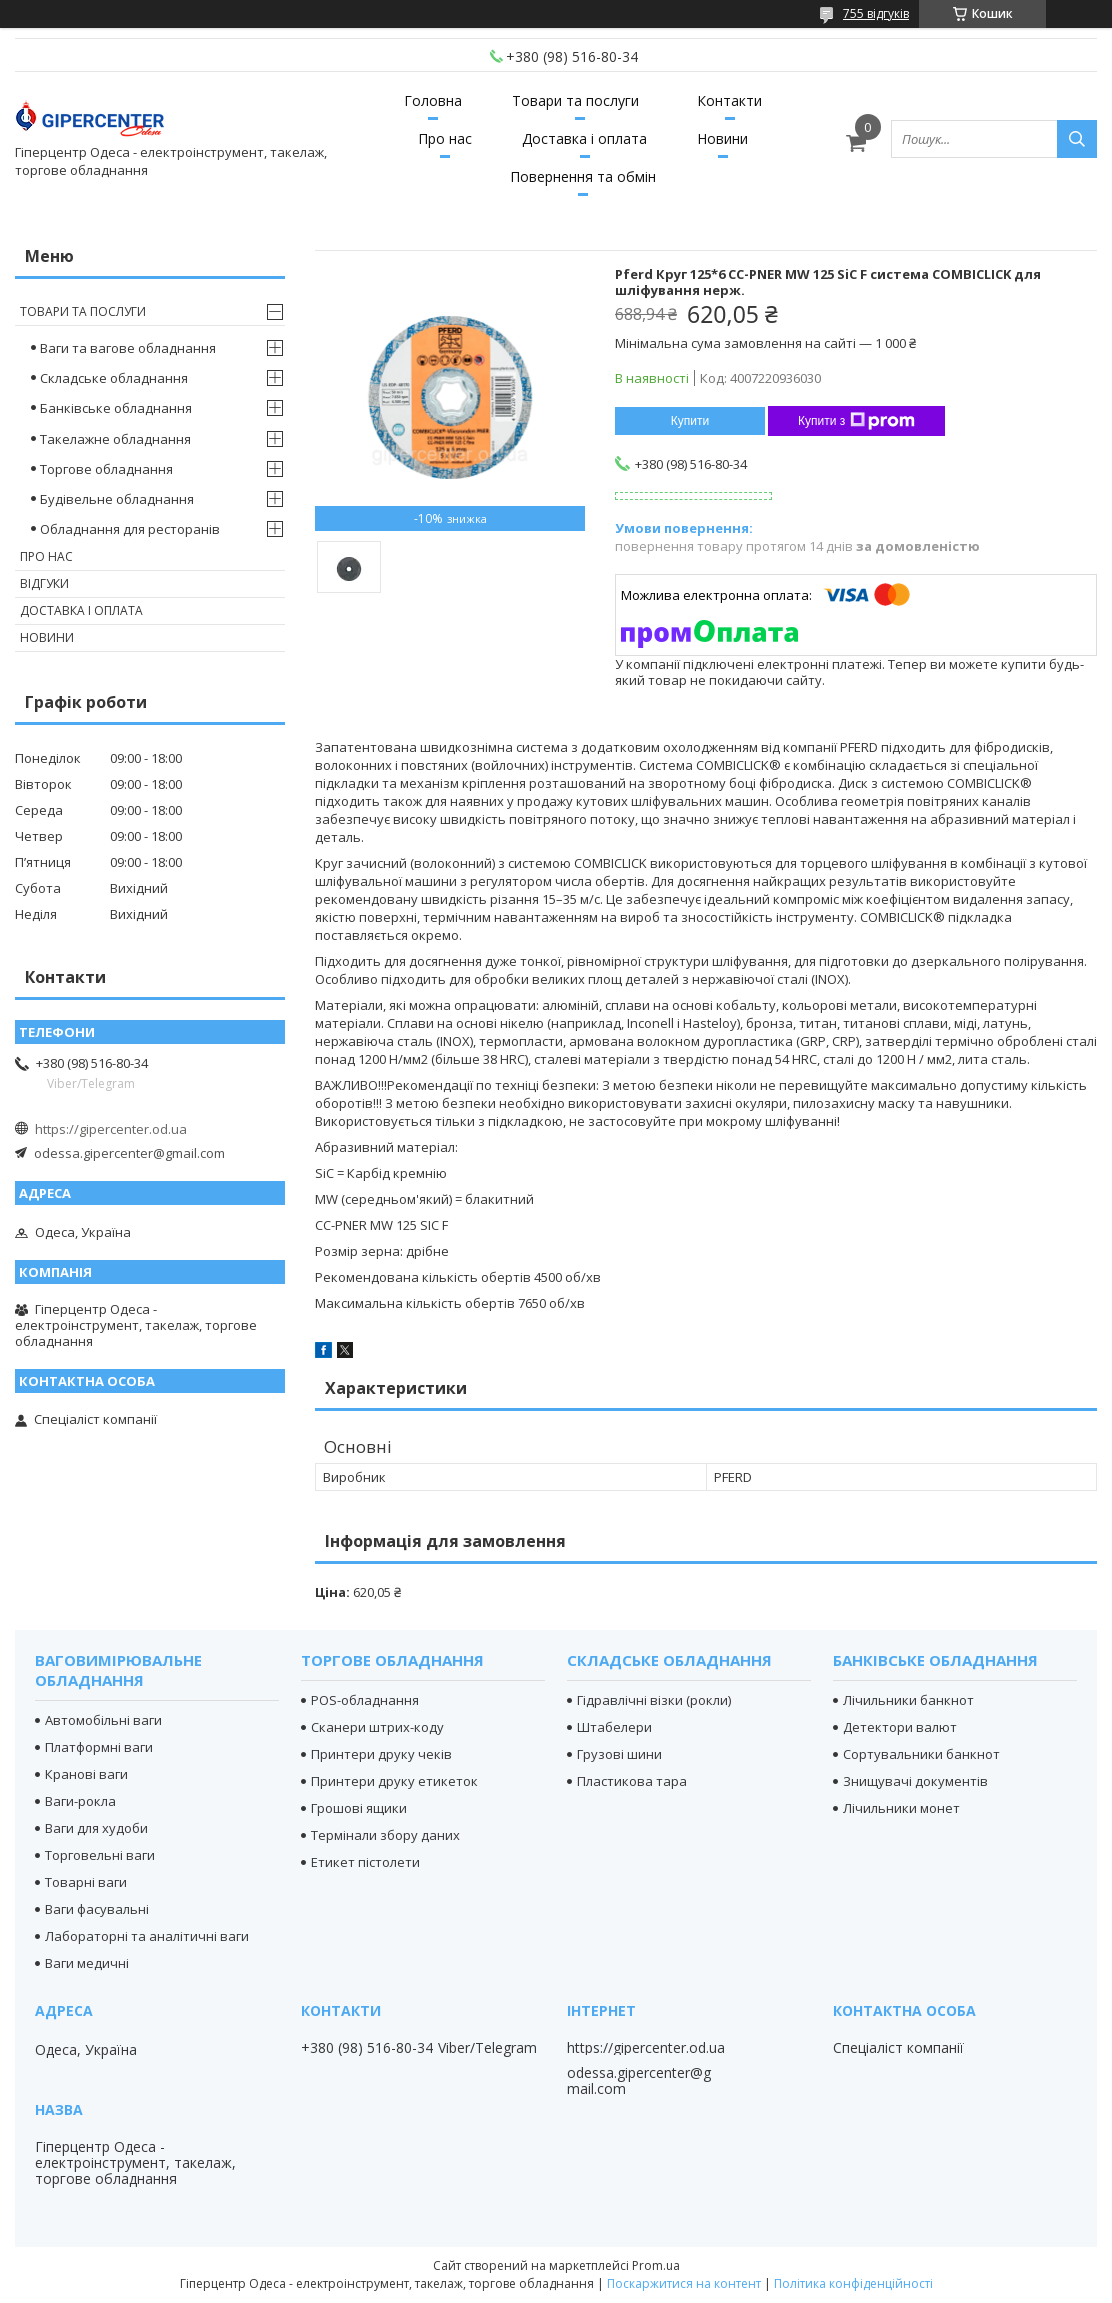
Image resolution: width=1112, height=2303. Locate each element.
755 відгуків (876, 13)
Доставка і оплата (584, 138)
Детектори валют (900, 1727)
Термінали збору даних (385, 1835)
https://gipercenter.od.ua (111, 1129)
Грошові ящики (359, 1808)
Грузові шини (619, 1754)
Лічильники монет (901, 1808)
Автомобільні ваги (103, 1720)
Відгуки (44, 583)
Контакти (729, 100)
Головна (433, 100)
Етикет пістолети (365, 1862)
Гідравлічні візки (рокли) (654, 1700)
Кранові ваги (86, 1774)
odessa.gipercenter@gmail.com (129, 1153)
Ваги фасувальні (97, 1909)
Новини (722, 138)
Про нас (445, 138)
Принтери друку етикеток (394, 1781)
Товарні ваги (86, 1882)
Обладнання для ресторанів (130, 529)
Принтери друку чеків (381, 1754)
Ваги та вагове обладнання (128, 348)
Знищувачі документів (915, 1781)
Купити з (856, 421)
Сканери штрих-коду (377, 1727)
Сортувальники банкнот (921, 1754)
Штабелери (614, 1727)
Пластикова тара (632, 1781)
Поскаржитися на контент (684, 2283)
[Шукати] (1077, 139)
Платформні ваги (99, 1747)
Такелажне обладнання (115, 439)
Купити (690, 421)
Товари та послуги (575, 100)
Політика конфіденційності (853, 2283)
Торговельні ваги (100, 1855)
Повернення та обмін (583, 176)
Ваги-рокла (80, 1801)
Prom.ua (656, 2265)
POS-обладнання (365, 1700)
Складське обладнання (114, 378)
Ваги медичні (87, 1963)
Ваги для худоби (96, 1828)
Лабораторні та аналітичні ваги (147, 1936)
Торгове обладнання (106, 469)
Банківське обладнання (116, 408)
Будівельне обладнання (117, 499)
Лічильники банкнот (908, 1700)
